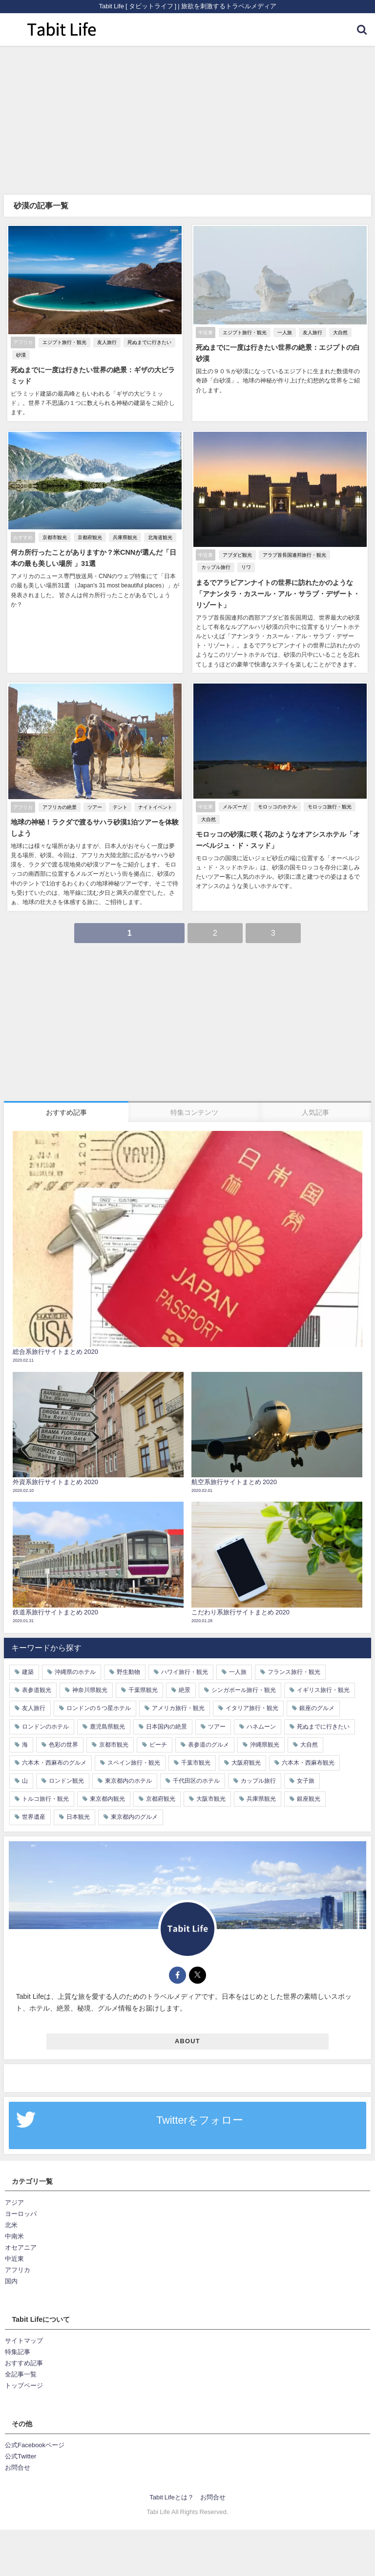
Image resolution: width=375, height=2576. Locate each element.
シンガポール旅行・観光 (243, 1678)
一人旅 (283, 332)
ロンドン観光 (66, 1768)
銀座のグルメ (316, 1696)
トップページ (24, 2374)
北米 (11, 2213)
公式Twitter (20, 2444)
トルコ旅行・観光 (45, 1787)
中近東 (14, 2247)
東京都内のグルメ (134, 1805)
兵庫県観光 (124, 527)
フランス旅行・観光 (294, 1660)
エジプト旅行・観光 (63, 343)
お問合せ (17, 2455)
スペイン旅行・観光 (133, 1750)
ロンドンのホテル (45, 1714)
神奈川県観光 (89, 1678)
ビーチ (158, 1732)
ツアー (93, 796)
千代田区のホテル (196, 1768)
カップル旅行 (214, 557)
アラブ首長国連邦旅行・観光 (293, 545)
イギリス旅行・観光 (323, 1678)
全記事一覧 (21, 2362)
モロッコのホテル (276, 796)
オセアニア (21, 2236)
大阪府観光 (246, 1750)
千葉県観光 (143, 1678)
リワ (245, 557)
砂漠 (20, 355)
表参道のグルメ (208, 1732)
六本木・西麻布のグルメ (54, 1750)
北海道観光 (159, 527)
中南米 (14, 2224)
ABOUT (187, 2029)
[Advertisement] (187, 119)
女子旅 (305, 1768)
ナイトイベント (154, 796)
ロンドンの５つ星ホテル (98, 1696)
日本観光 (78, 1805)
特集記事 (17, 2339)
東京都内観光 (107, 1787)
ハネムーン (261, 1714)
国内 (11, 2269)
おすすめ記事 (24, 2351)
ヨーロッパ (21, 2201)
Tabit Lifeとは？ (171, 2485)
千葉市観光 (195, 1750)
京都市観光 (54, 527)
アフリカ (17, 2258)
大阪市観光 (211, 1787)
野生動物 (128, 1660)
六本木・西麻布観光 (308, 1750)
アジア (14, 2190)
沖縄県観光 (264, 1732)
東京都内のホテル (128, 1768)
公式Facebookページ (34, 2433)
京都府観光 (89, 527)
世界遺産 (33, 1805)
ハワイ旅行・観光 (184, 1660)
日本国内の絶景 (166, 1714)
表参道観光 (36, 1678)
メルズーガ (234, 796)
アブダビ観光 (236, 545)
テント (119, 796)
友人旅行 (106, 343)
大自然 (339, 332)
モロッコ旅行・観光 (329, 796)
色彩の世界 (63, 1732)
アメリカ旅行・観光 (178, 1696)
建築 (28, 1660)
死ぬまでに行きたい (148, 343)
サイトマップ (24, 2328)
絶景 (184, 1678)
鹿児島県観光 (107, 1714)
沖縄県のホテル (75, 1660)
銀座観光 (308, 1787)
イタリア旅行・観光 (252, 1696)
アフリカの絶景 (59, 796)
